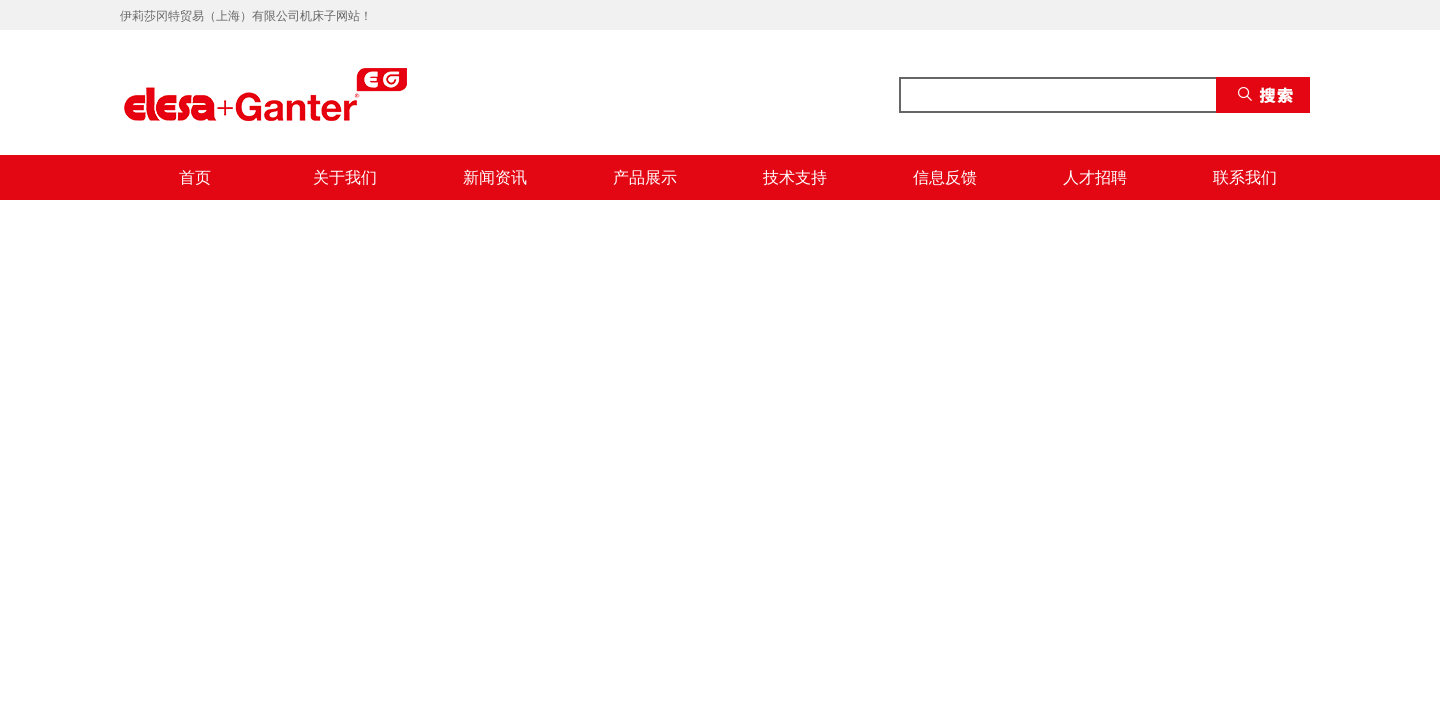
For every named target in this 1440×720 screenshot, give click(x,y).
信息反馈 (945, 177)
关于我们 (345, 177)
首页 (195, 177)
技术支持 (795, 177)
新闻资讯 (495, 177)
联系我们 (1245, 177)
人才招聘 (1095, 177)
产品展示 (645, 177)
